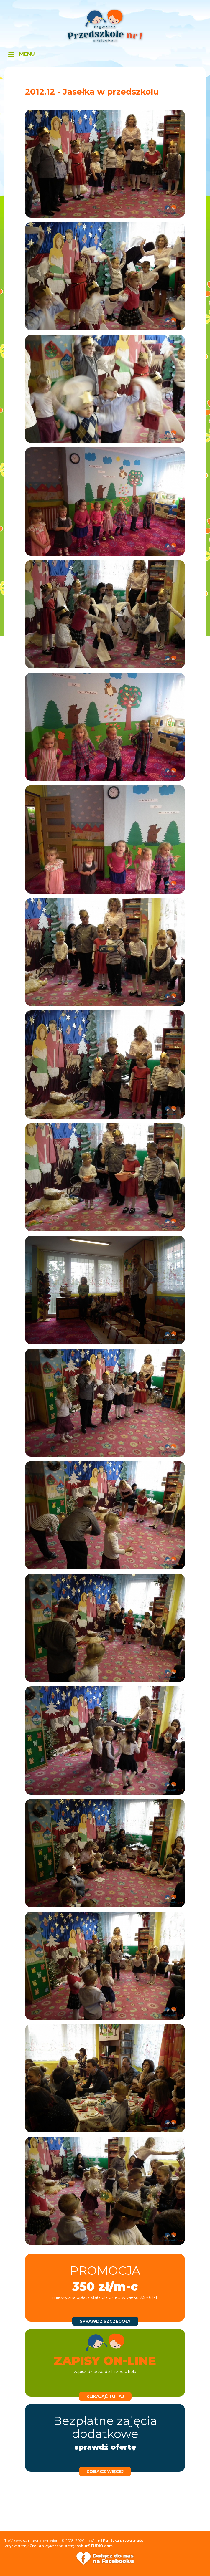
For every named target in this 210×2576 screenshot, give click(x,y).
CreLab (36, 2546)
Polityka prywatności (124, 2540)
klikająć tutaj (105, 2396)
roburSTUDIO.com (94, 2546)
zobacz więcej (105, 2471)
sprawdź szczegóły (105, 2321)
